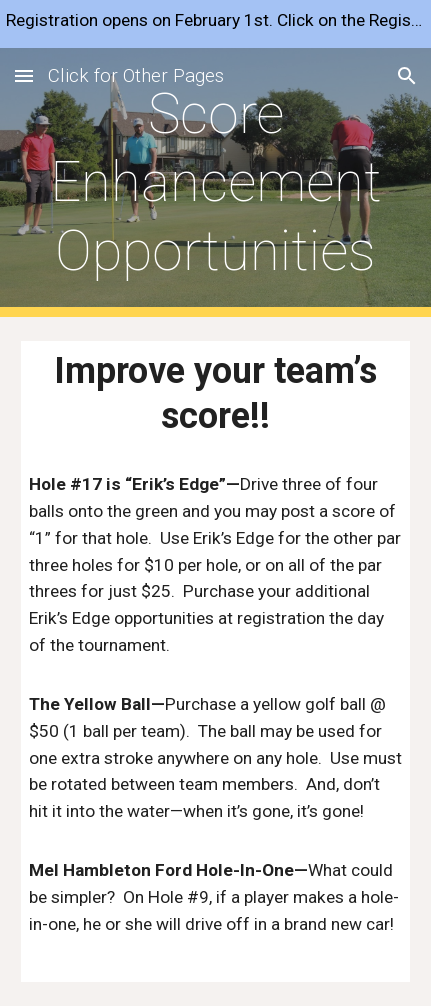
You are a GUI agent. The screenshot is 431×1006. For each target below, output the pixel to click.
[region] (215, 24)
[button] (24, 75)
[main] (215, 182)
